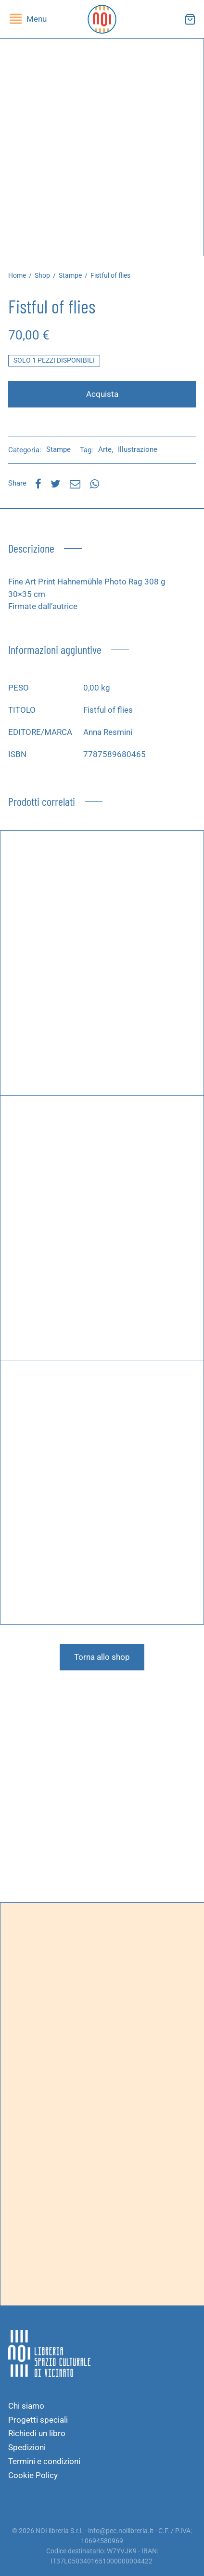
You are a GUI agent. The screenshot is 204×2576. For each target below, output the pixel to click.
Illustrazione (137, 449)
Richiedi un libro (36, 2433)
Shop (42, 275)
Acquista (102, 394)
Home (17, 275)
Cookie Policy (33, 2475)
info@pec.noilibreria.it (120, 2531)
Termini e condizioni (44, 2461)
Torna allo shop (102, 1657)
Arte (105, 449)
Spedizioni (27, 2447)
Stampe (70, 275)
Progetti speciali (38, 2420)
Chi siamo (26, 2406)
